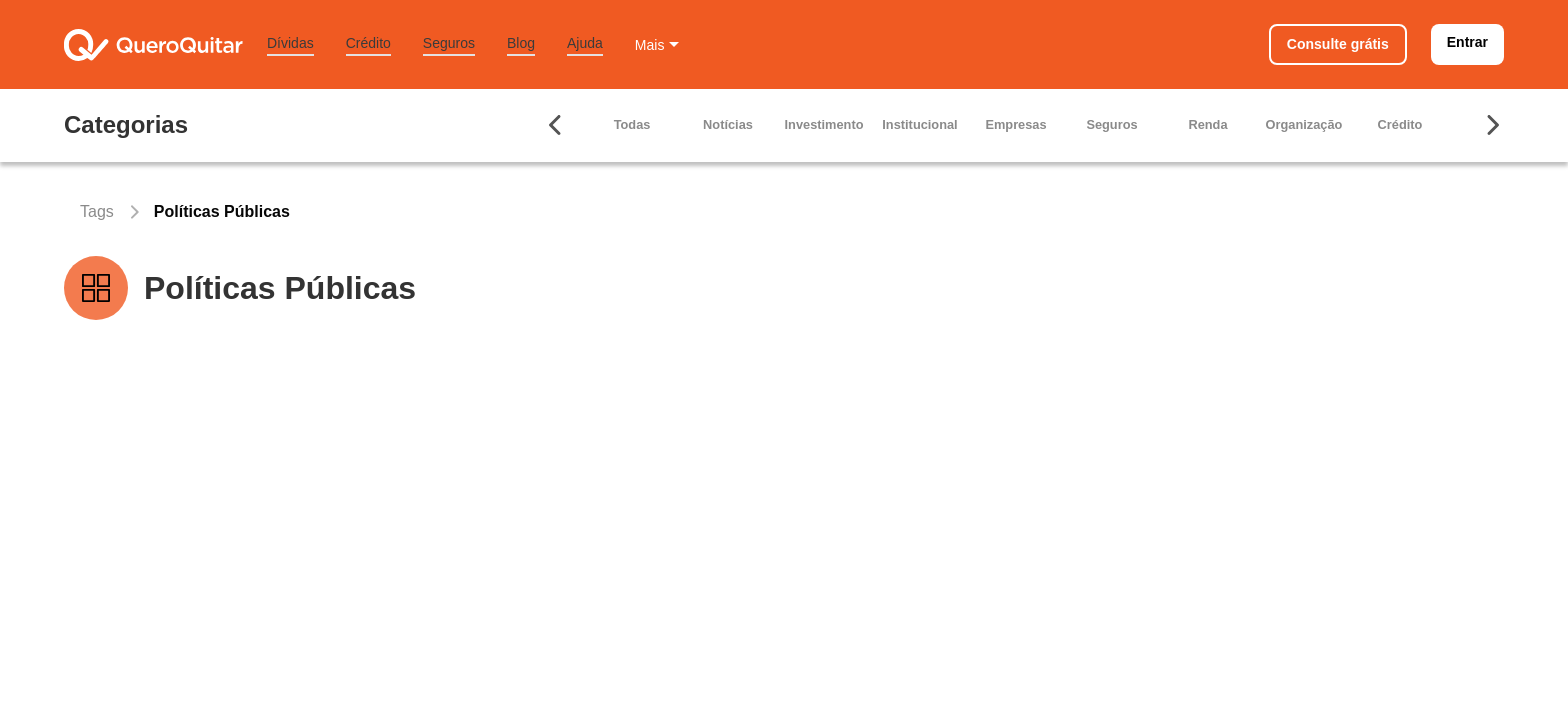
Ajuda (585, 43)
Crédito (368, 43)
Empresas (1015, 124)
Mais (650, 45)
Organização (1304, 124)
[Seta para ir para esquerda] (556, 125)
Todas (632, 124)
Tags (97, 211)
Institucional (919, 124)
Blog (521, 43)
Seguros (449, 43)
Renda (1207, 124)
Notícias (728, 124)
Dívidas (290, 43)
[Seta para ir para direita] (1492, 125)
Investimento (824, 124)
